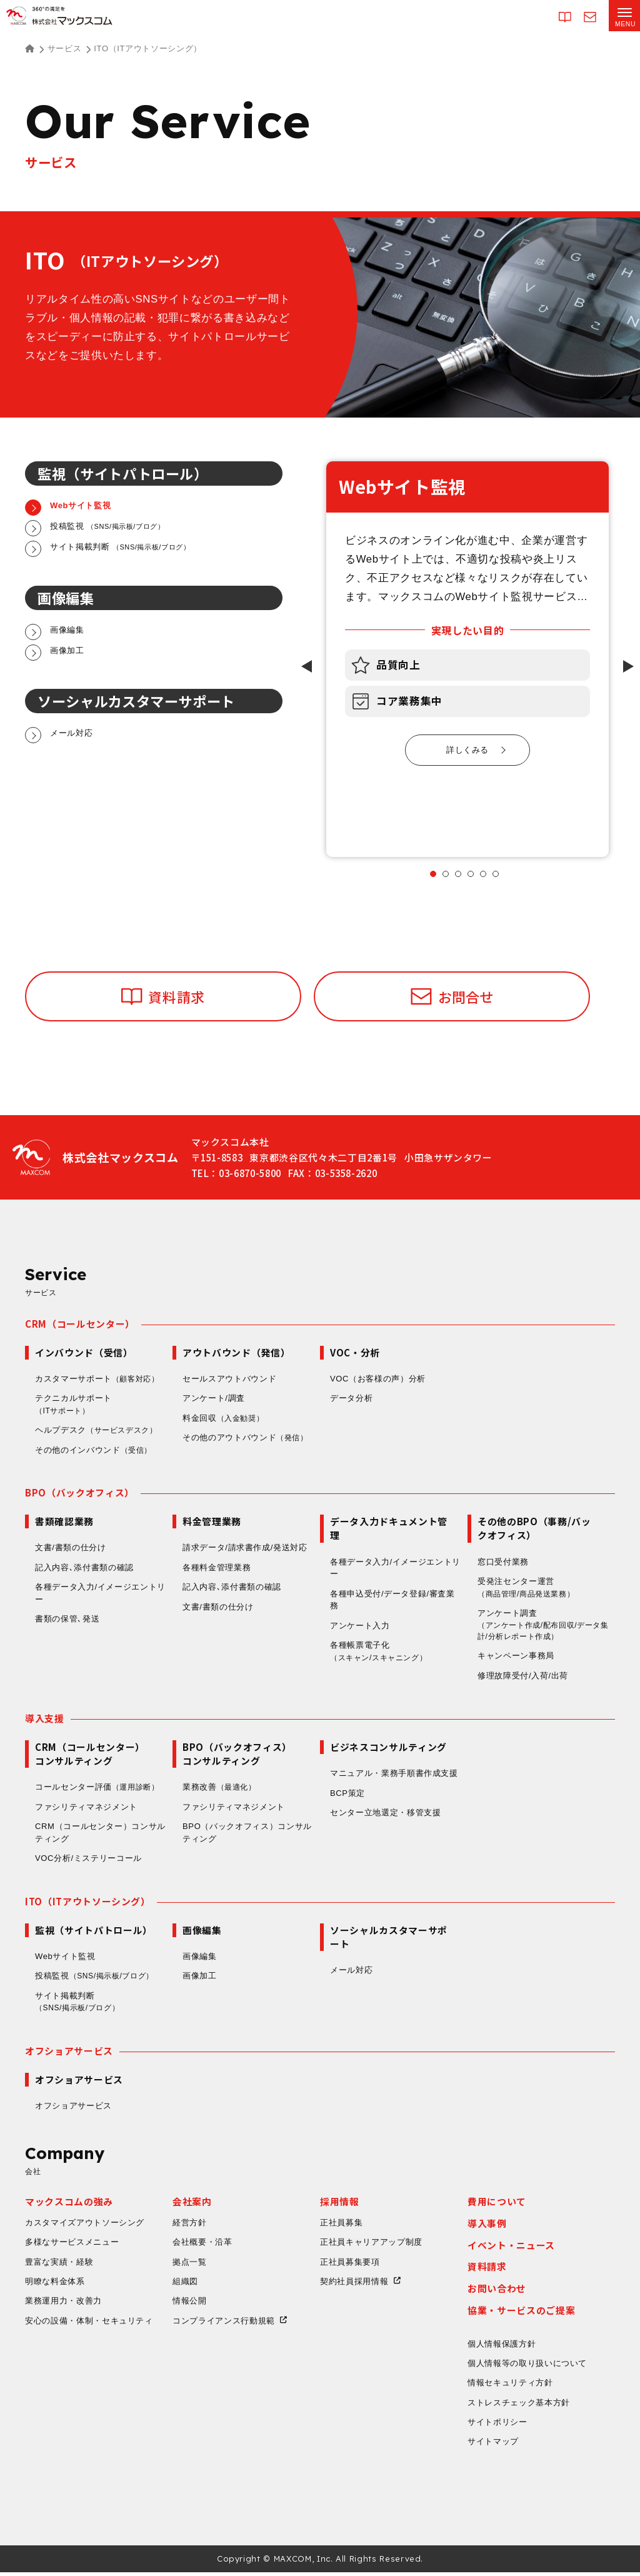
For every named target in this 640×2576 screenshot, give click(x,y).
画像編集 (199, 1958)
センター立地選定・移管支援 (385, 1815)
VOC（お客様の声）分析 (378, 1380)
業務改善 (220, 1790)
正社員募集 (341, 2226)
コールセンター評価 (99, 1790)
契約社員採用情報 (354, 2285)
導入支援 (44, 1720)
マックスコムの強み (69, 2205)
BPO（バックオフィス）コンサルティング (247, 1836)
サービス (65, 48)
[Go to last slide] (306, 666)
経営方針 (189, 2226)
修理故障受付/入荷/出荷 (523, 1678)
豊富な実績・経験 (59, 2265)
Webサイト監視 (65, 1958)
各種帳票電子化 (382, 1653)
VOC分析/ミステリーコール (88, 1861)
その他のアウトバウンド (246, 1439)
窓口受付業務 (503, 1562)
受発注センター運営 (530, 1589)
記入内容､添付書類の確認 (84, 1568)
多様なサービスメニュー (72, 2245)
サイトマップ (493, 2445)
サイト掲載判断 (80, 2005)
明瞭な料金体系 (55, 2285)
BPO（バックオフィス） (79, 1493)
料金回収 (225, 1419)
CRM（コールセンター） (80, 1324)
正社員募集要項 (350, 2265)
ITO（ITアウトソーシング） (88, 1903)
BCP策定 (347, 1795)
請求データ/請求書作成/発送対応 (245, 1548)
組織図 (185, 2285)
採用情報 (339, 2205)
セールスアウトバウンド (229, 1380)
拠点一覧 (189, 2265)
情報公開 (189, 2304)
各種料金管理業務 (216, 1568)
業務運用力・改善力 (63, 2304)
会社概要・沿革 (202, 2245)
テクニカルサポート (73, 1406)
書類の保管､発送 (67, 1620)
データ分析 (351, 1399)
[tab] (433, 874)
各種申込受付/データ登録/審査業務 (392, 1600)
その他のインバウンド (94, 1451)
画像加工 (199, 1978)
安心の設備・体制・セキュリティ (89, 2324)
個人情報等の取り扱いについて (527, 2367)
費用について (497, 2205)
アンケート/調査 (213, 1399)
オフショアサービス (69, 2053)
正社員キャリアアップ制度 (371, 2245)
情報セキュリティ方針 (510, 2386)
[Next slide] (628, 666)
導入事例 (487, 2226)
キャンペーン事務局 (516, 1658)
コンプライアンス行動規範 (223, 2324)
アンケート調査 (543, 1627)
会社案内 (192, 2205)
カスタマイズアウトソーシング (84, 2226)
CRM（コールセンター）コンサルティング (100, 1836)
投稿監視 (98, 1979)
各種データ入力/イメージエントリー (100, 1594)
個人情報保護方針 (502, 2347)
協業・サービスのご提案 (521, 2313)
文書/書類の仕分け (70, 1548)
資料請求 (487, 2270)
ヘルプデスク (99, 1431)
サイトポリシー (498, 2425)
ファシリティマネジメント (86, 1809)
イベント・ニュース (511, 2248)
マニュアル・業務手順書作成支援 (394, 1775)
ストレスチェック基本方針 (519, 2406)
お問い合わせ (497, 2291)
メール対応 (351, 1973)
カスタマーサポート (99, 1380)
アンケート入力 (360, 1626)
